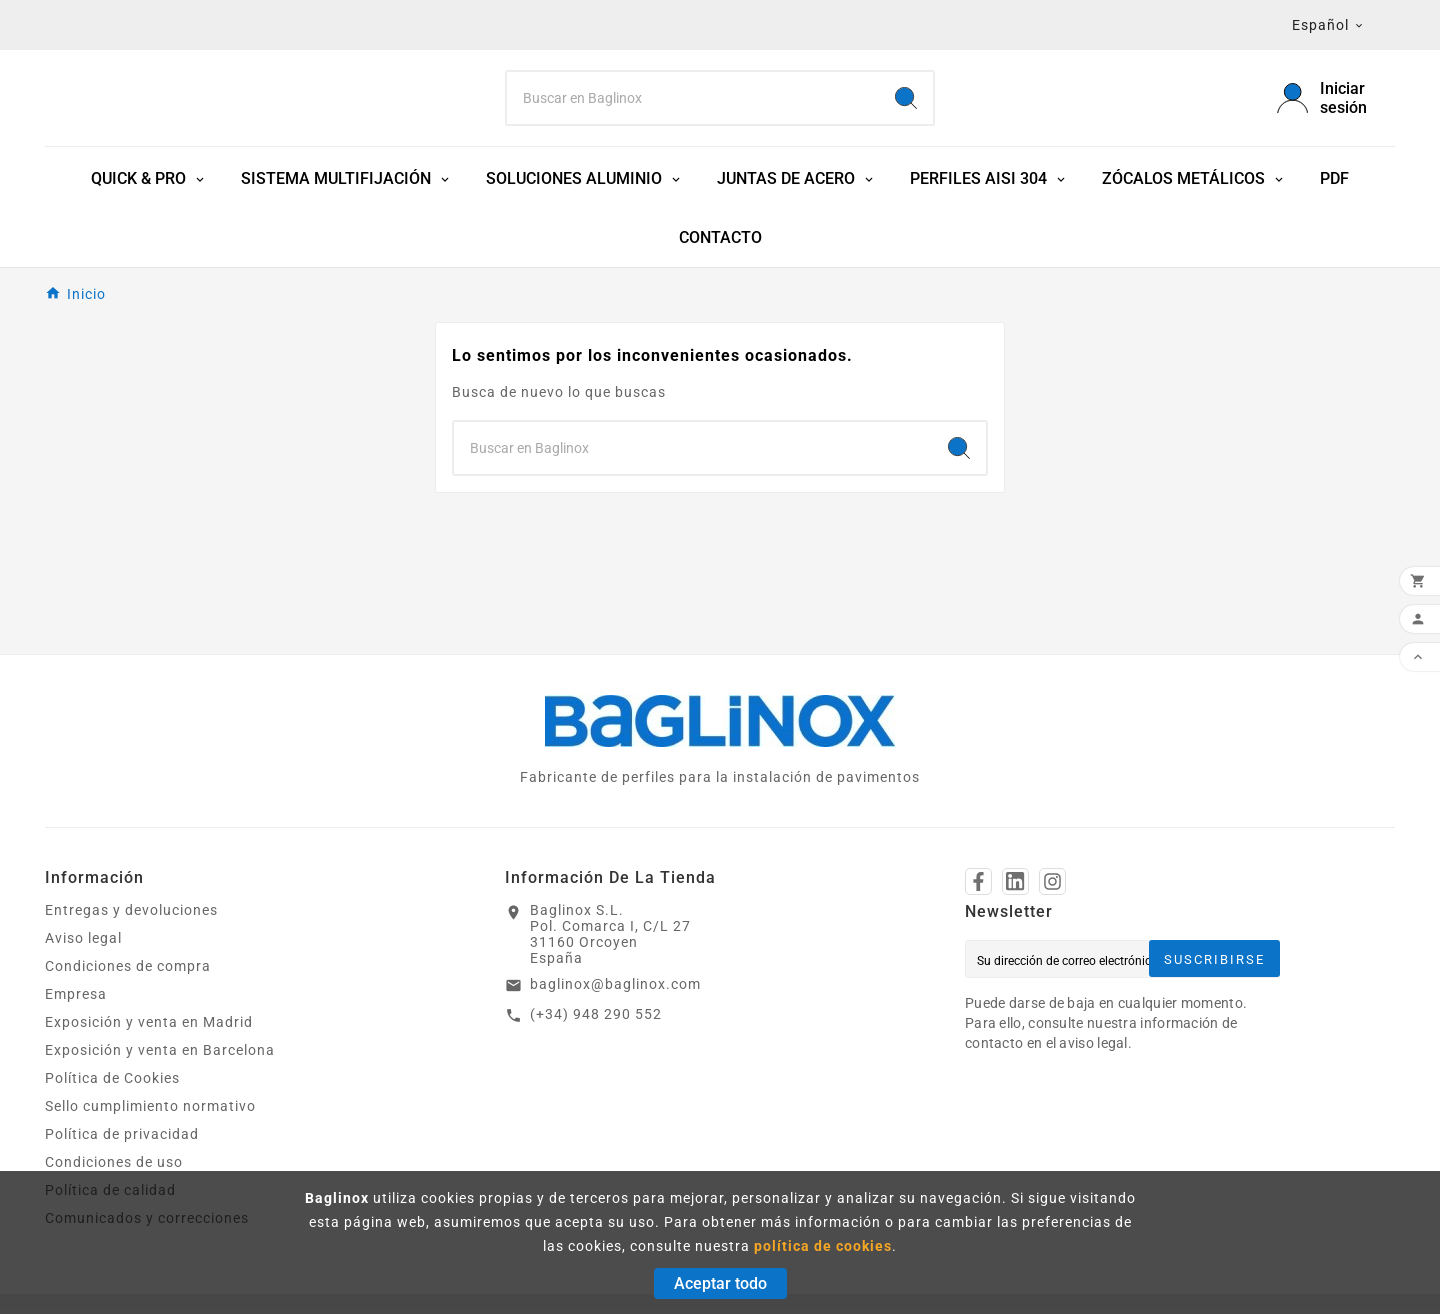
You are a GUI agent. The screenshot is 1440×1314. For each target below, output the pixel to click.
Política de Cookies (112, 1084)
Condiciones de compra (128, 972)
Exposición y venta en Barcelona (160, 1056)
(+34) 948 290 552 (596, 1020)
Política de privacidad (122, 1140)
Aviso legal (83, 944)
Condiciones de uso (114, 1168)
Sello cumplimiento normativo (150, 1112)
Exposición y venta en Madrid (149, 1028)
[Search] (693, 101)
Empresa (76, 1000)
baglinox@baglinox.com (615, 990)
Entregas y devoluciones (131, 916)
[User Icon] (1336, 101)
